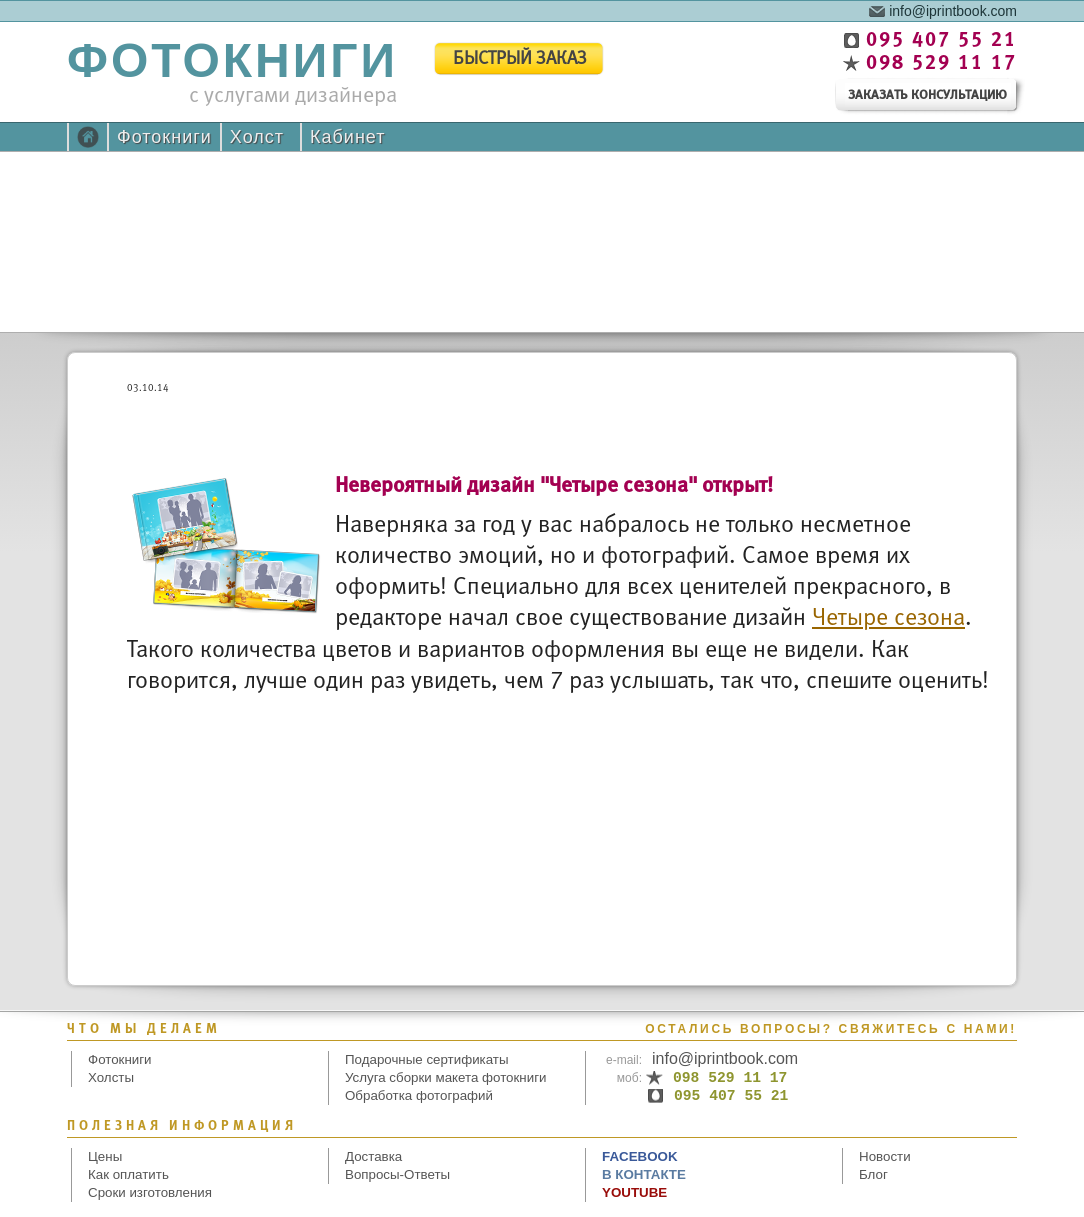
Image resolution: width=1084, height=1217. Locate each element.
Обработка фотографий (419, 1095)
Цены (105, 1156)
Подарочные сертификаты (427, 1059)
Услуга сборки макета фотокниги (445, 1077)
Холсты (111, 1077)
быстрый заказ (520, 59)
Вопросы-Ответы (397, 1174)
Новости (885, 1156)
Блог (873, 1174)
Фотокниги (164, 137)
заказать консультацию (927, 95)
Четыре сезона (888, 618)
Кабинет (347, 137)
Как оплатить (128, 1174)
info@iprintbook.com (953, 10)
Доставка (373, 1156)
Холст (257, 137)
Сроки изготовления (150, 1192)
